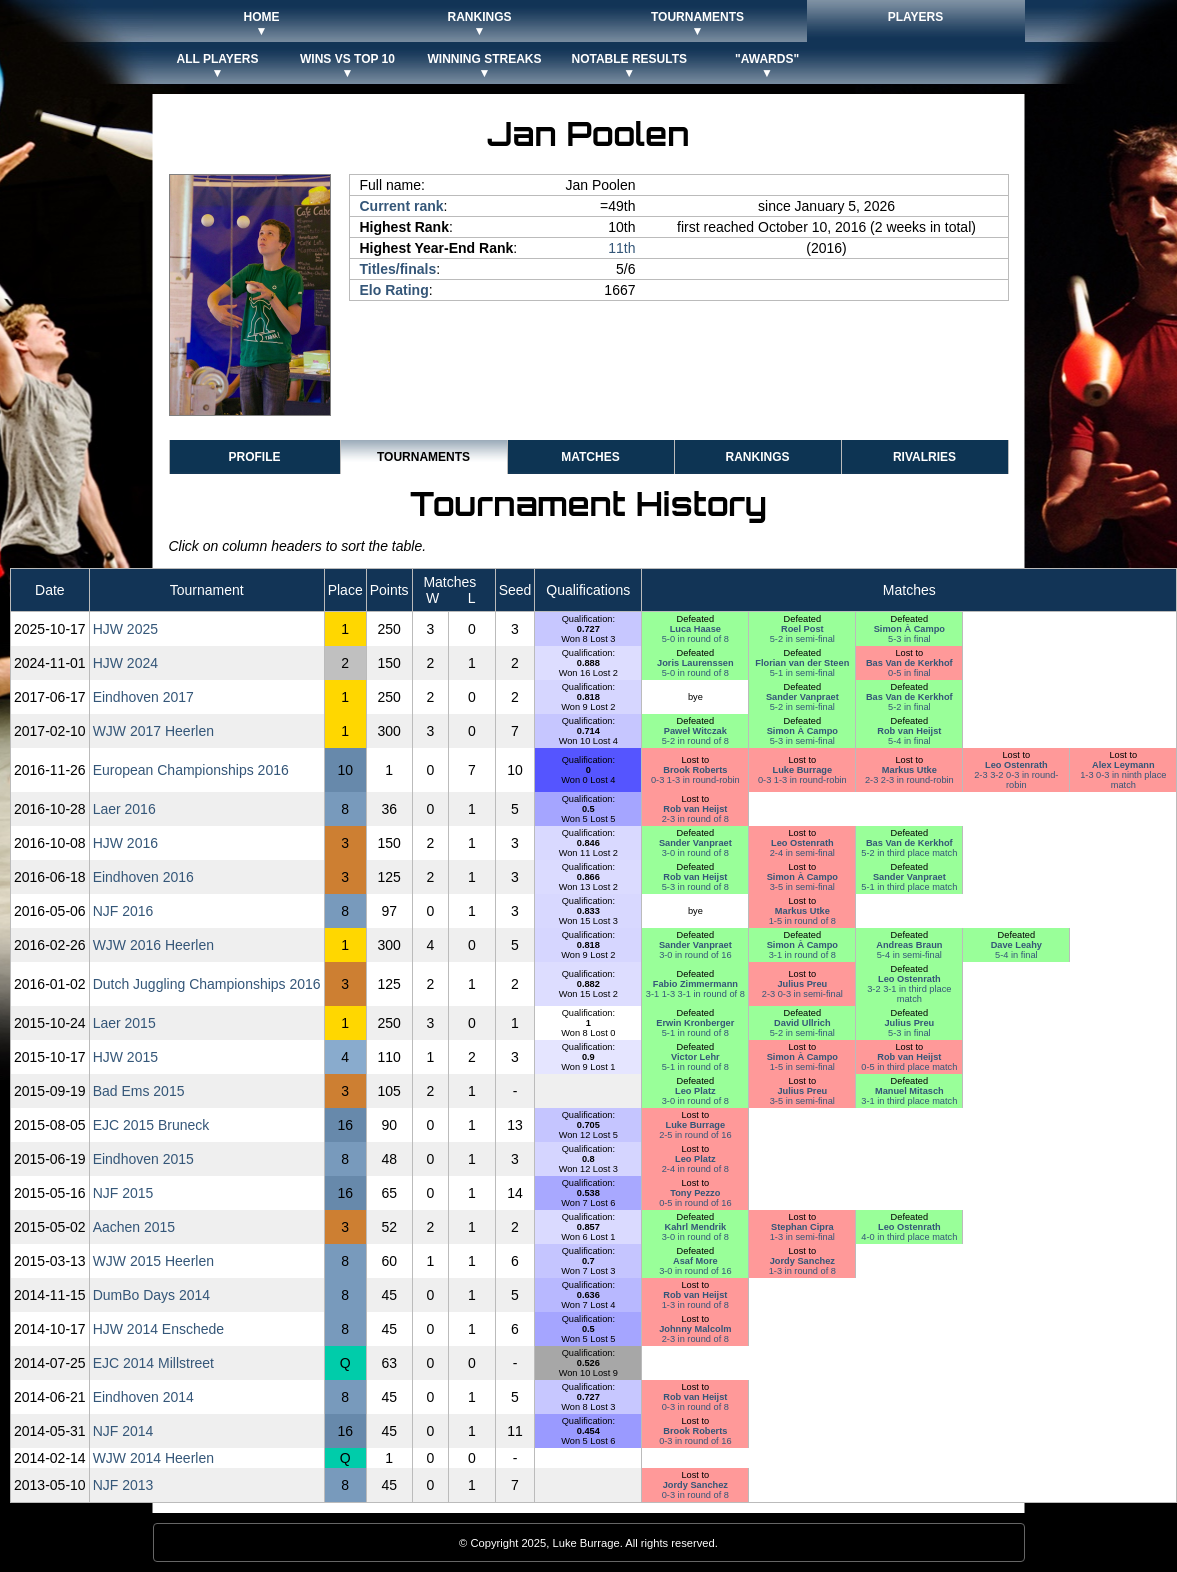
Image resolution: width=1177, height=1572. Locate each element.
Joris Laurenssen (695, 663)
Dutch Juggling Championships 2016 (207, 984)
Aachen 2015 (134, 1227)
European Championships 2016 (191, 770)
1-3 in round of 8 (802, 1271)
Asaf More (695, 1261)
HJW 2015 (125, 1057)
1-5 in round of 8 (802, 921)
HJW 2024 (125, 663)
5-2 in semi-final (802, 639)
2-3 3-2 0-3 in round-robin (1016, 780)
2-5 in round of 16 (695, 1135)
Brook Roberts (695, 770)
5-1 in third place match (909, 887)
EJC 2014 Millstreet (153, 1363)
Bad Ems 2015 (139, 1091)
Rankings (757, 457)
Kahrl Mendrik (696, 1227)
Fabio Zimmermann (695, 984)
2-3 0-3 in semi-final (802, 994)
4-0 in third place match (909, 1237)
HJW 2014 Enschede (159, 1329)
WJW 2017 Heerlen (153, 731)
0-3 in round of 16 (695, 1441)
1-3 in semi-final (802, 1237)
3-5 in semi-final (802, 887)
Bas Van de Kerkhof (909, 663)
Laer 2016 (124, 809)
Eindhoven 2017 (143, 697)
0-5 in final (909, 673)
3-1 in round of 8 (802, 955)
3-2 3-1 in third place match (909, 994)
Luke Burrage (803, 770)
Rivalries (924, 457)
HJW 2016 (125, 843)
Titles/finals (398, 269)
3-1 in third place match (909, 1101)
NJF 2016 (123, 911)
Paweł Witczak (695, 731)
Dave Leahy (1016, 945)
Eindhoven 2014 (143, 1397)
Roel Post (802, 629)
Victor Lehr (695, 1057)
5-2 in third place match (909, 853)
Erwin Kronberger (695, 1023)
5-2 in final (909, 707)
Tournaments (423, 457)
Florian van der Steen (802, 663)
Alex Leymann (1123, 765)
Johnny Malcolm (695, 1329)
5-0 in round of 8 (695, 639)
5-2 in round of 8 (695, 741)
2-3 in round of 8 (695, 819)
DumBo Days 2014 (152, 1295)
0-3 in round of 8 (695, 1407)
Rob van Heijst (909, 731)
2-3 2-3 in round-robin (909, 780)
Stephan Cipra (802, 1227)
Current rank (402, 206)
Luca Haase (695, 629)
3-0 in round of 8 (695, 853)
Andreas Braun (909, 945)
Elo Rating (394, 290)
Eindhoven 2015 (143, 1159)
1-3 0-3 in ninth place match (1123, 780)
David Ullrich (802, 1023)
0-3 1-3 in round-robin (695, 780)
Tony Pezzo (695, 1193)
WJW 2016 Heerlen (153, 945)
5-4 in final (909, 741)
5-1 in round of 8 (695, 1033)
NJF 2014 (123, 1431)
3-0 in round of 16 (695, 955)
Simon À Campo (909, 629)
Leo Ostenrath (1016, 765)
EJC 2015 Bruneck (151, 1125)
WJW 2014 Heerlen (153, 1458)
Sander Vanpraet (802, 697)
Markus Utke (909, 770)
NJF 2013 (123, 1485)
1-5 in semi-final (802, 1067)
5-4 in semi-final (909, 955)
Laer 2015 (124, 1023)
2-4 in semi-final (802, 853)
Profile (254, 457)
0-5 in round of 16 (695, 1203)
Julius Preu (802, 984)
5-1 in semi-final (802, 673)
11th (621, 248)
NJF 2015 (123, 1193)
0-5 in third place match (909, 1067)
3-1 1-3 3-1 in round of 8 (695, 994)
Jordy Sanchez (802, 1261)
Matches (590, 457)
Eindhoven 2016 (143, 877)
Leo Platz (695, 1091)
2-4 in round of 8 (695, 1169)
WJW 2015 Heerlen (153, 1261)
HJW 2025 (125, 629)
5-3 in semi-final (802, 741)
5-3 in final (909, 639)
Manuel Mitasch (909, 1091)
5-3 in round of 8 (695, 887)
